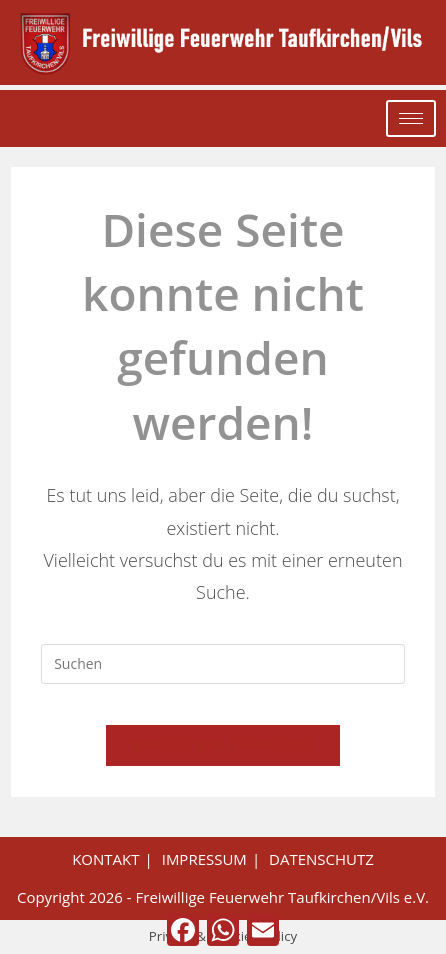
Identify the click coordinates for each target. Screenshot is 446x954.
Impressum (204, 859)
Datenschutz (321, 859)
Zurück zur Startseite (223, 745)
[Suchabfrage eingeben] (223, 664)
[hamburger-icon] (411, 118)
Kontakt (105, 859)
